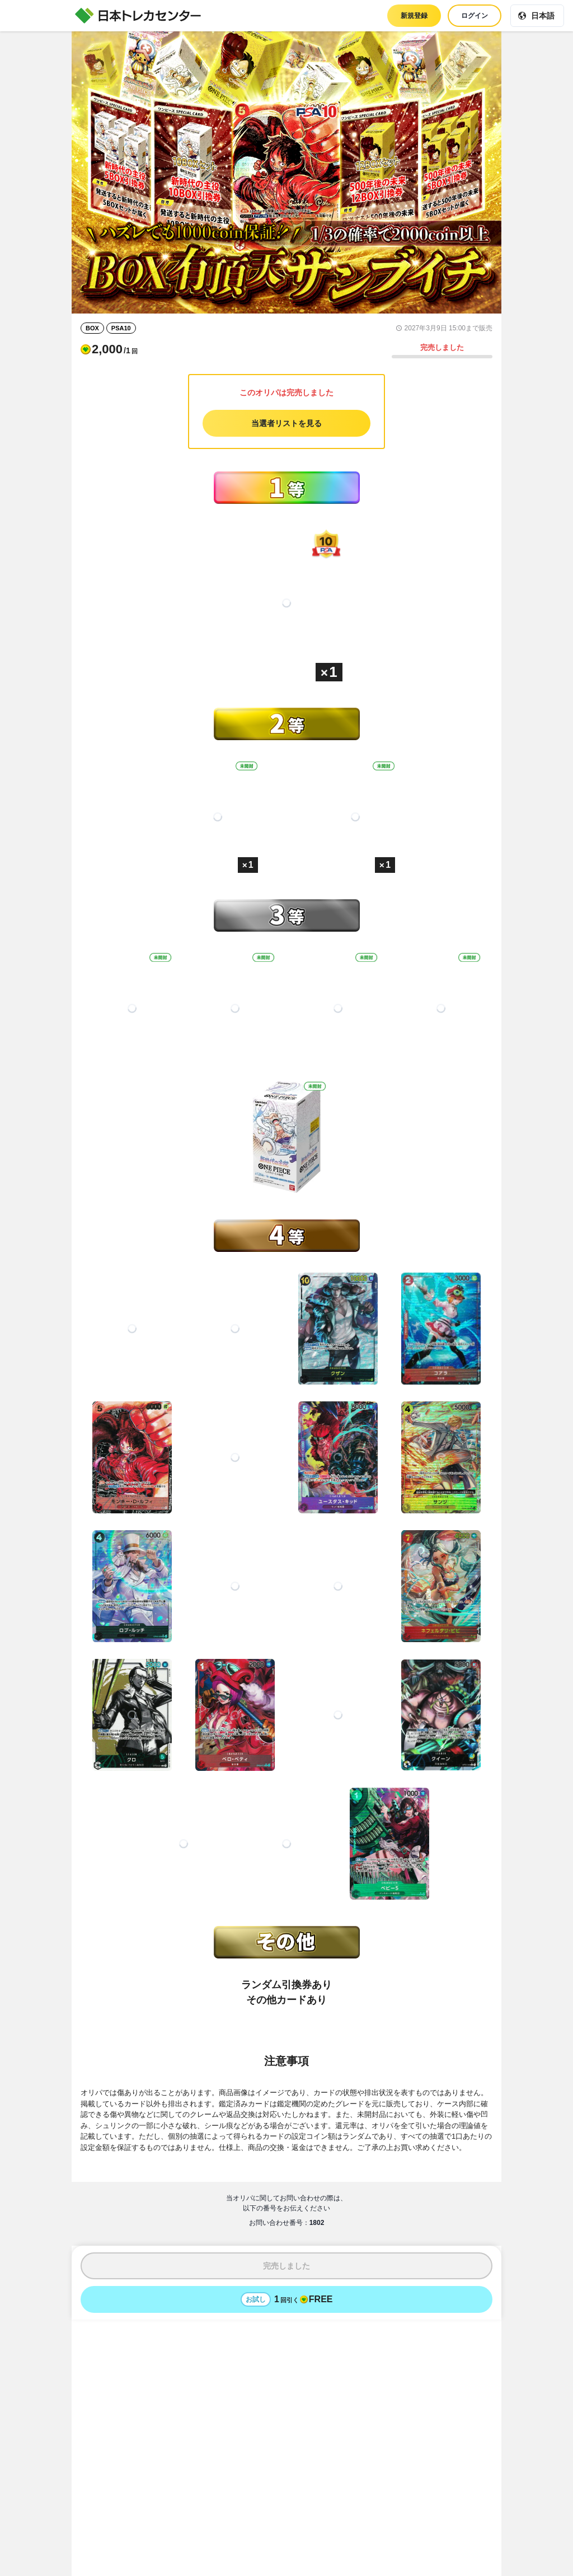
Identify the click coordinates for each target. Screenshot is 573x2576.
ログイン (474, 16)
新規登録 (414, 16)
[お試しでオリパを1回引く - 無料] (286, 2299)
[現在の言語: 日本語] (537, 15)
